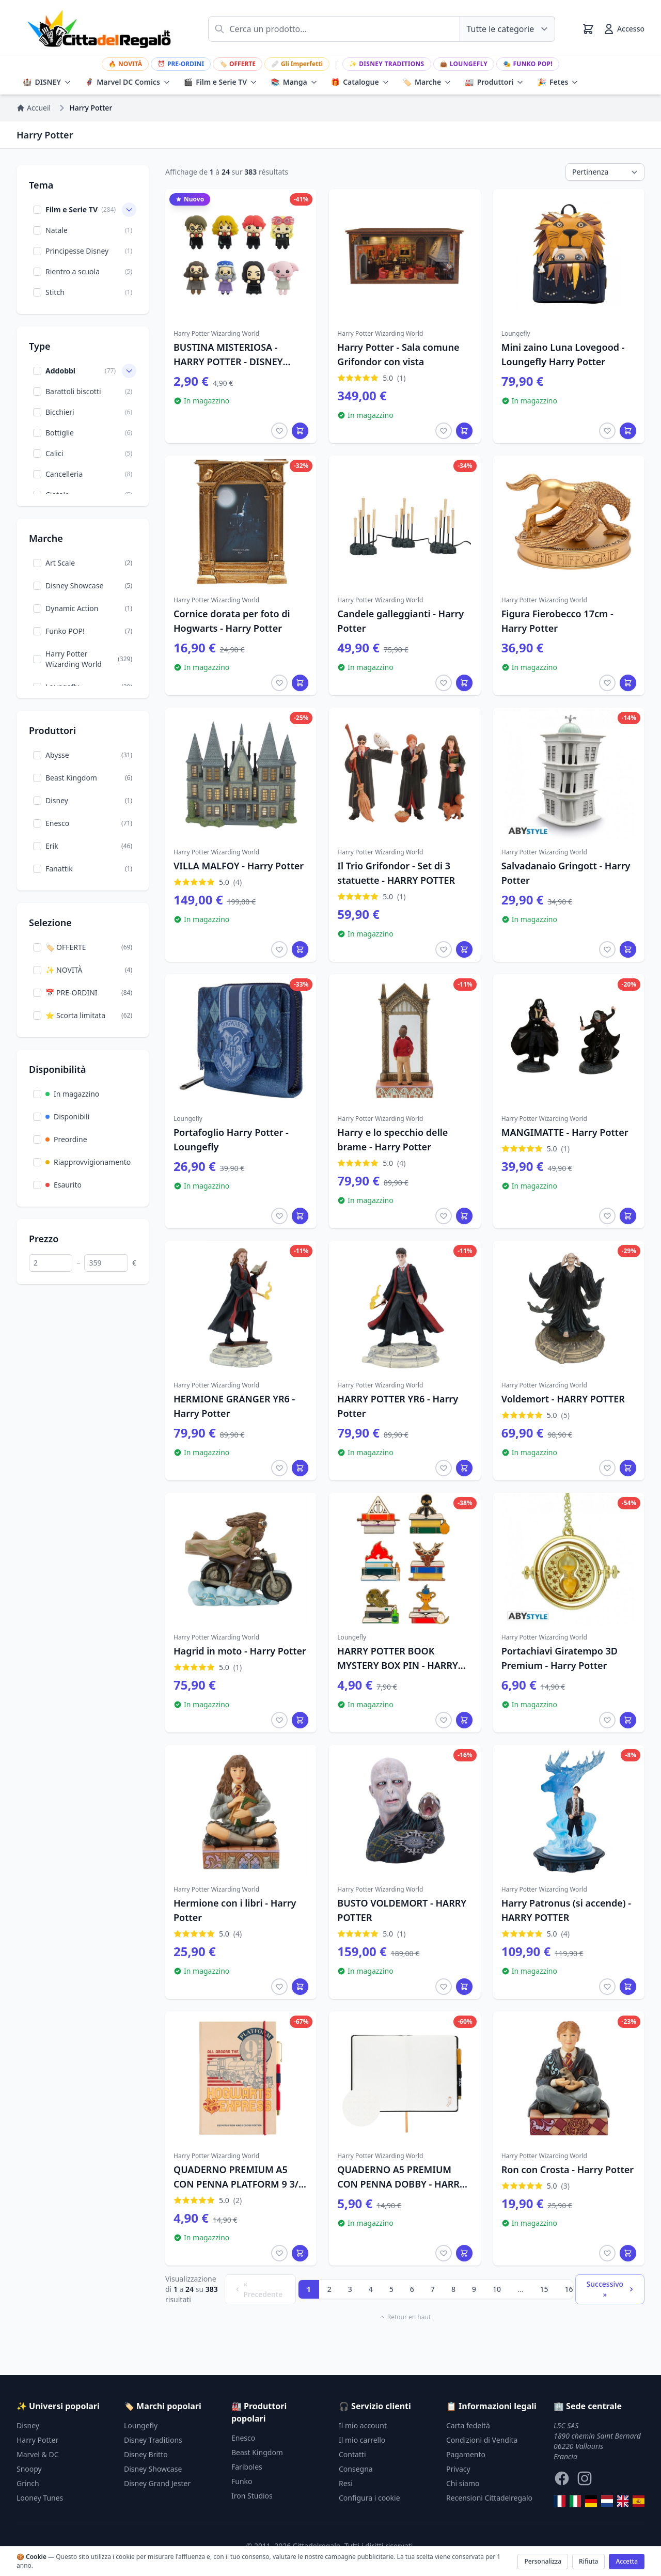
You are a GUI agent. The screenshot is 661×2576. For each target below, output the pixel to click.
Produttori (494, 82)
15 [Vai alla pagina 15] (544, 2289)
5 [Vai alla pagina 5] (391, 2289)
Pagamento (465, 2454)
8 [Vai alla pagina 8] (453, 2289)
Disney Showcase (153, 2469)
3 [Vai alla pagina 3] (350, 2289)
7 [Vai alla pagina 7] (433, 2289)
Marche (427, 82)
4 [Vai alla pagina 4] (371, 2289)
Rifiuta (588, 2561)
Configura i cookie (369, 2498)
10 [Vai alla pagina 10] (497, 2289)
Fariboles (246, 2467)
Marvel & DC (38, 2454)
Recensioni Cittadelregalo (489, 2498)
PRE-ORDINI (181, 63)
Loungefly (464, 63)
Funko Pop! (528, 63)
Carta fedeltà (468, 2425)
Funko (242, 2481)
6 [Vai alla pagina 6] (412, 2289)
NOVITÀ (125, 63)
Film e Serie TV (220, 82)
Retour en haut (405, 2317)
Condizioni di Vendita (481, 2440)
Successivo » (611, 2289)
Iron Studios (252, 2496)
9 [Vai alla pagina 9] (474, 2289)
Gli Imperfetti (297, 63)
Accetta (627, 2561)
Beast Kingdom (257, 2452)
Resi (346, 2483)
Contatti (352, 2454)
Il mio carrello (362, 2440)
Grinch (28, 2483)
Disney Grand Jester (157, 2483)
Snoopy (29, 2469)
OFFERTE (237, 63)
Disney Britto (146, 2454)
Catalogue (360, 82)
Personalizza (542, 2561)
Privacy (458, 2469)
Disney (28, 2425)
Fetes (557, 82)
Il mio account (363, 2425)
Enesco (243, 2438)
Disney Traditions (386, 63)
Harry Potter (37, 2440)
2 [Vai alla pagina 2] (329, 2289)
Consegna (356, 2469)
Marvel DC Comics (127, 82)
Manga (294, 82)
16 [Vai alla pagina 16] (568, 2289)
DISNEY (47, 82)
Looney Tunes (40, 2498)
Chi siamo (462, 2483)
